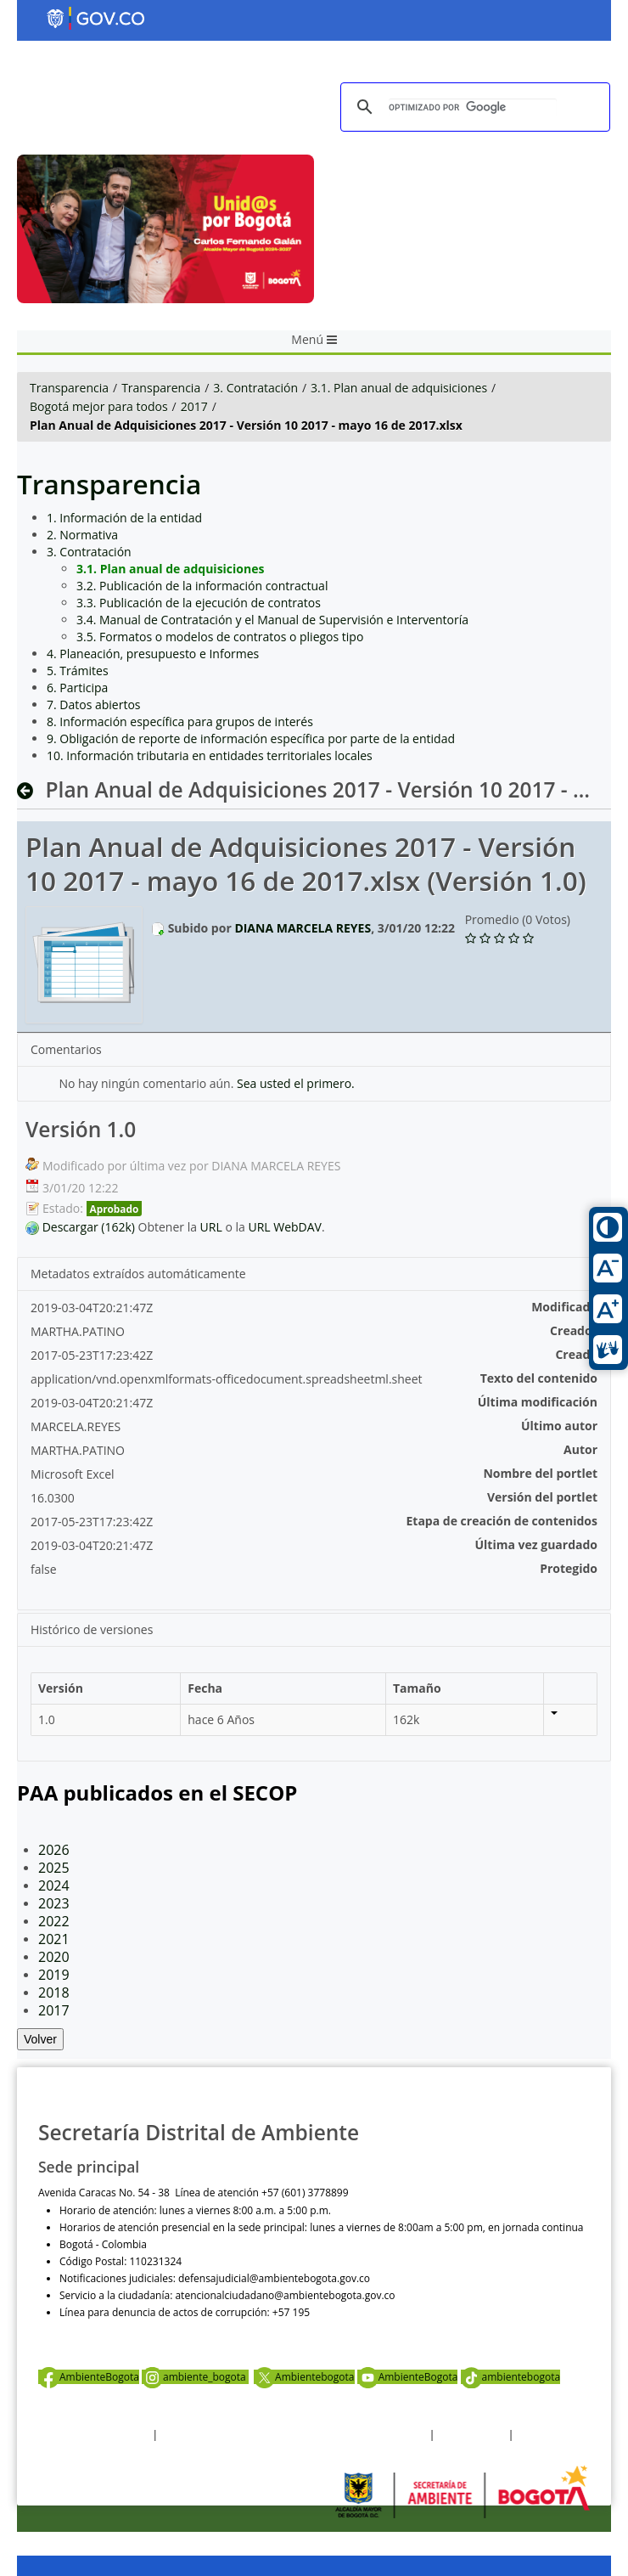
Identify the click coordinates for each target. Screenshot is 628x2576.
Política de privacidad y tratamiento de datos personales (293, 2434)
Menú (313, 339)
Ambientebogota (304, 2377)
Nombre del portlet (540, 1473)
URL (211, 1227)
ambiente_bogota (195, 2377)
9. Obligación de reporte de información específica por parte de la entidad (251, 738)
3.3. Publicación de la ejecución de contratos (198, 603)
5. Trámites (78, 670)
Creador (573, 1330)
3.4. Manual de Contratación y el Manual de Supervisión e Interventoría (272, 620)
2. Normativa (82, 535)
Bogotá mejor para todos (99, 406)
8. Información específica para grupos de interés (180, 721)
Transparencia (69, 388)
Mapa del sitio (549, 2434)
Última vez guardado (535, 1544)
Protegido (568, 1568)
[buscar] (473, 107)
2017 (194, 406)
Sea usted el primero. (296, 1083)
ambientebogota (511, 2377)
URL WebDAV (285, 1227)
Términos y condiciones (93, 2434)
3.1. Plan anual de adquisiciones (399, 388)
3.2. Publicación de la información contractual (202, 586)
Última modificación (537, 1402)
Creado (576, 1354)
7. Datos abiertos (94, 704)
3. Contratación (255, 388)
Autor (580, 1449)
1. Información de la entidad (124, 518)
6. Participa (77, 687)
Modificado (564, 1307)
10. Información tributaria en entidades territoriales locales (210, 755)
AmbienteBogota (88, 2377)
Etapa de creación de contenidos (502, 1521)
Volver (40, 2039)
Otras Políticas (472, 2434)
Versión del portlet (542, 1497)
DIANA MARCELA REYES (302, 928)
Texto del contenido (538, 1378)
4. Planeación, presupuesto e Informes (153, 653)
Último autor (559, 1426)
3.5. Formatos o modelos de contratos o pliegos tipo (219, 636)
